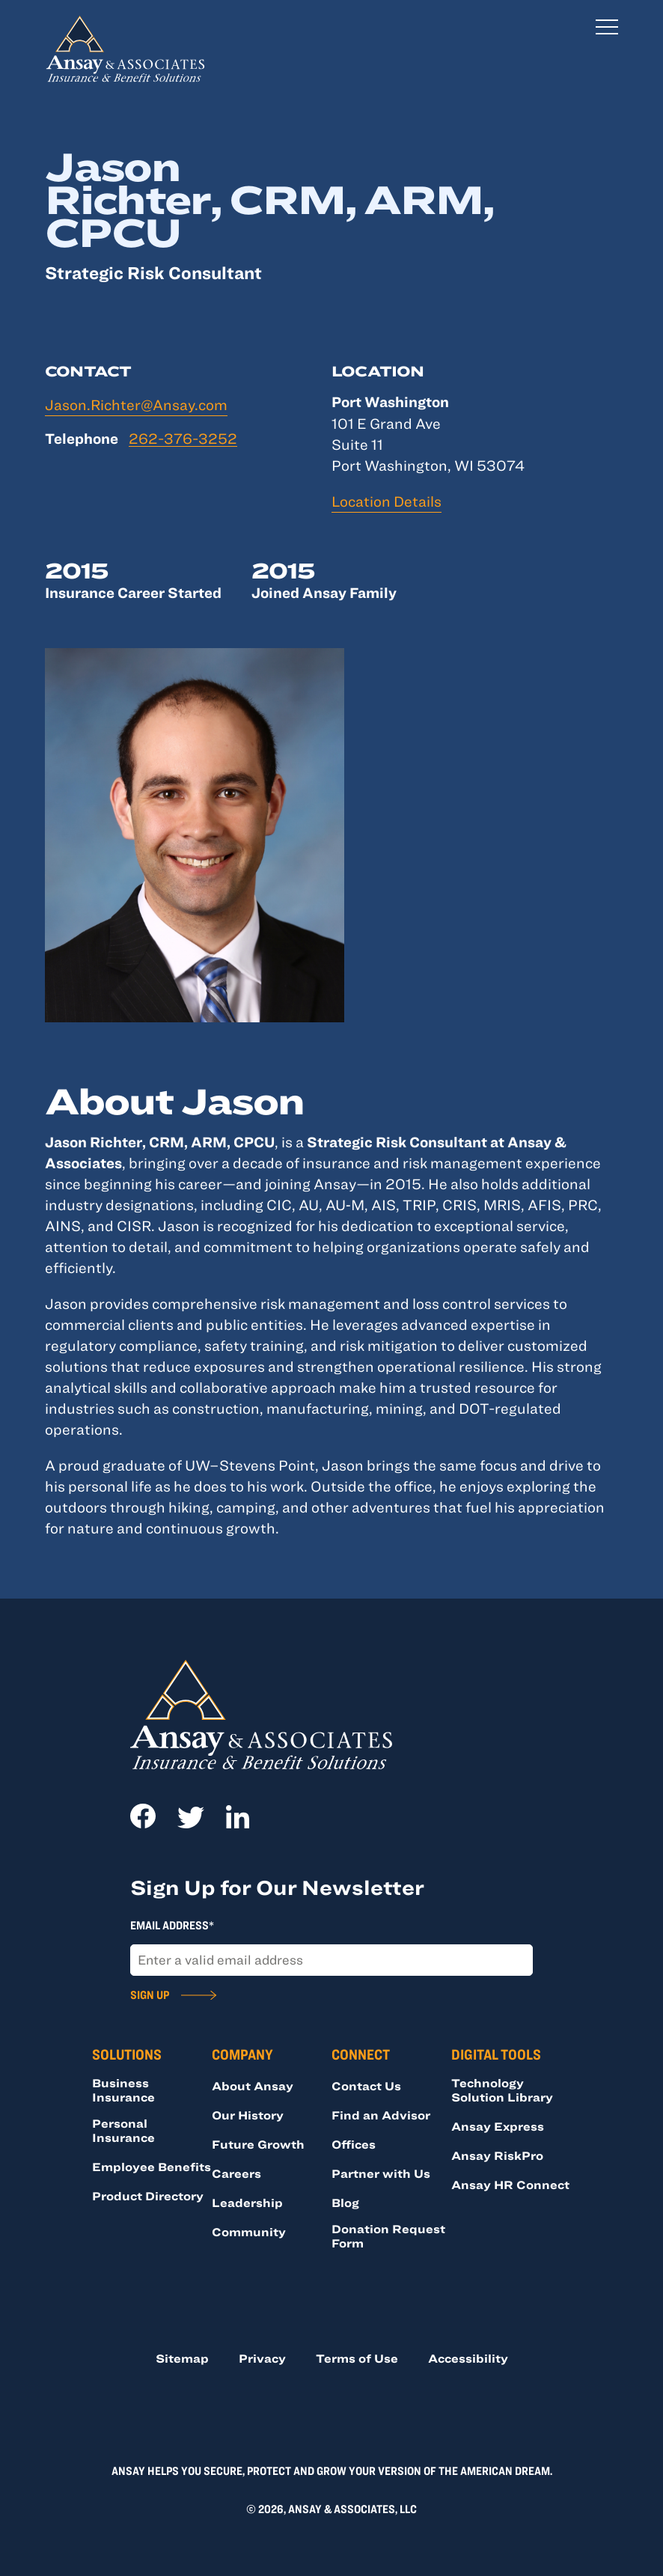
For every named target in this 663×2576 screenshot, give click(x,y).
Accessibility (468, 2358)
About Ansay (252, 2086)
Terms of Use (357, 2358)
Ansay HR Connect (510, 2184)
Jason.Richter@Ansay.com (136, 404)
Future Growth (258, 2144)
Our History (248, 2115)
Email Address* (172, 1925)
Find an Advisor (381, 2115)
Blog (345, 2202)
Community (249, 2231)
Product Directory (148, 2196)
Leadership (247, 2202)
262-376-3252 (183, 439)
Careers (236, 2173)
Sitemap (182, 2358)
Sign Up (149, 1994)
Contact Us (366, 2086)
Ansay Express (497, 2126)
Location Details (387, 501)
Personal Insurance (123, 2130)
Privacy (262, 2358)
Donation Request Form (388, 2236)
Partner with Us (381, 2173)
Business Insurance (123, 2090)
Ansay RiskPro (497, 2155)
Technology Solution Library (502, 2090)
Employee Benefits (151, 2166)
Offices (354, 2144)
